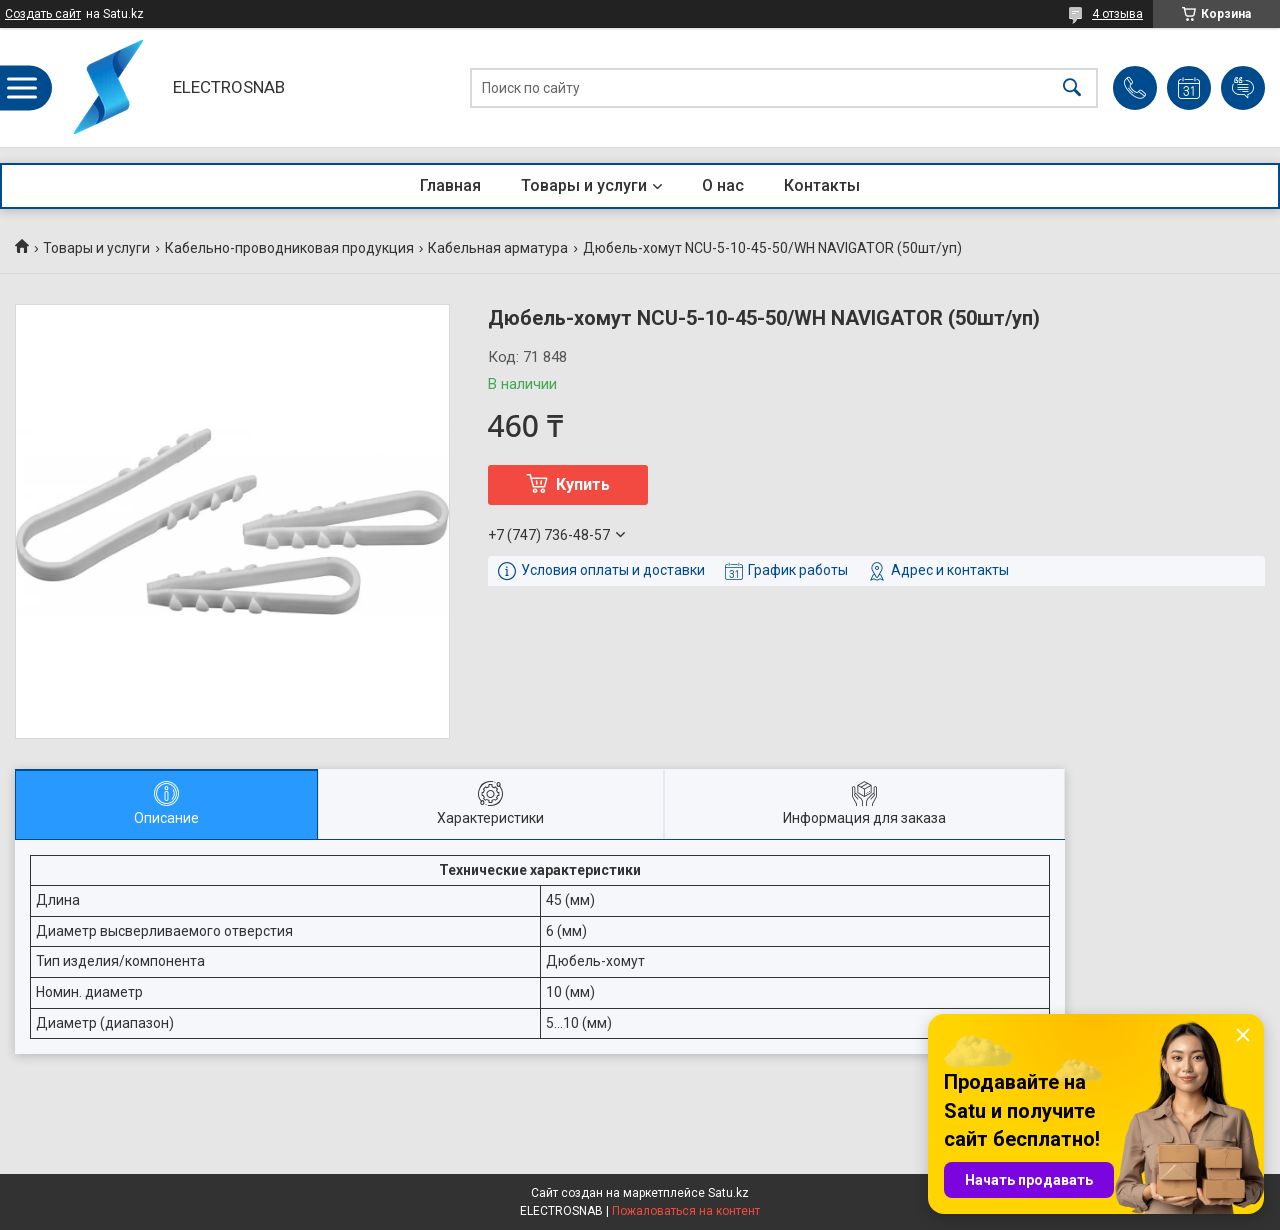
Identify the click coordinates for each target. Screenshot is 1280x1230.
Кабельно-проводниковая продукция (289, 248)
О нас (723, 185)
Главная (450, 185)
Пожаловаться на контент (686, 1211)
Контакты (822, 185)
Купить (583, 484)
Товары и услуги (584, 185)
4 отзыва (1117, 14)
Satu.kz (728, 1193)
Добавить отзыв (1243, 88)
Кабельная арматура (498, 248)
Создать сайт (43, 14)
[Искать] (1072, 87)
